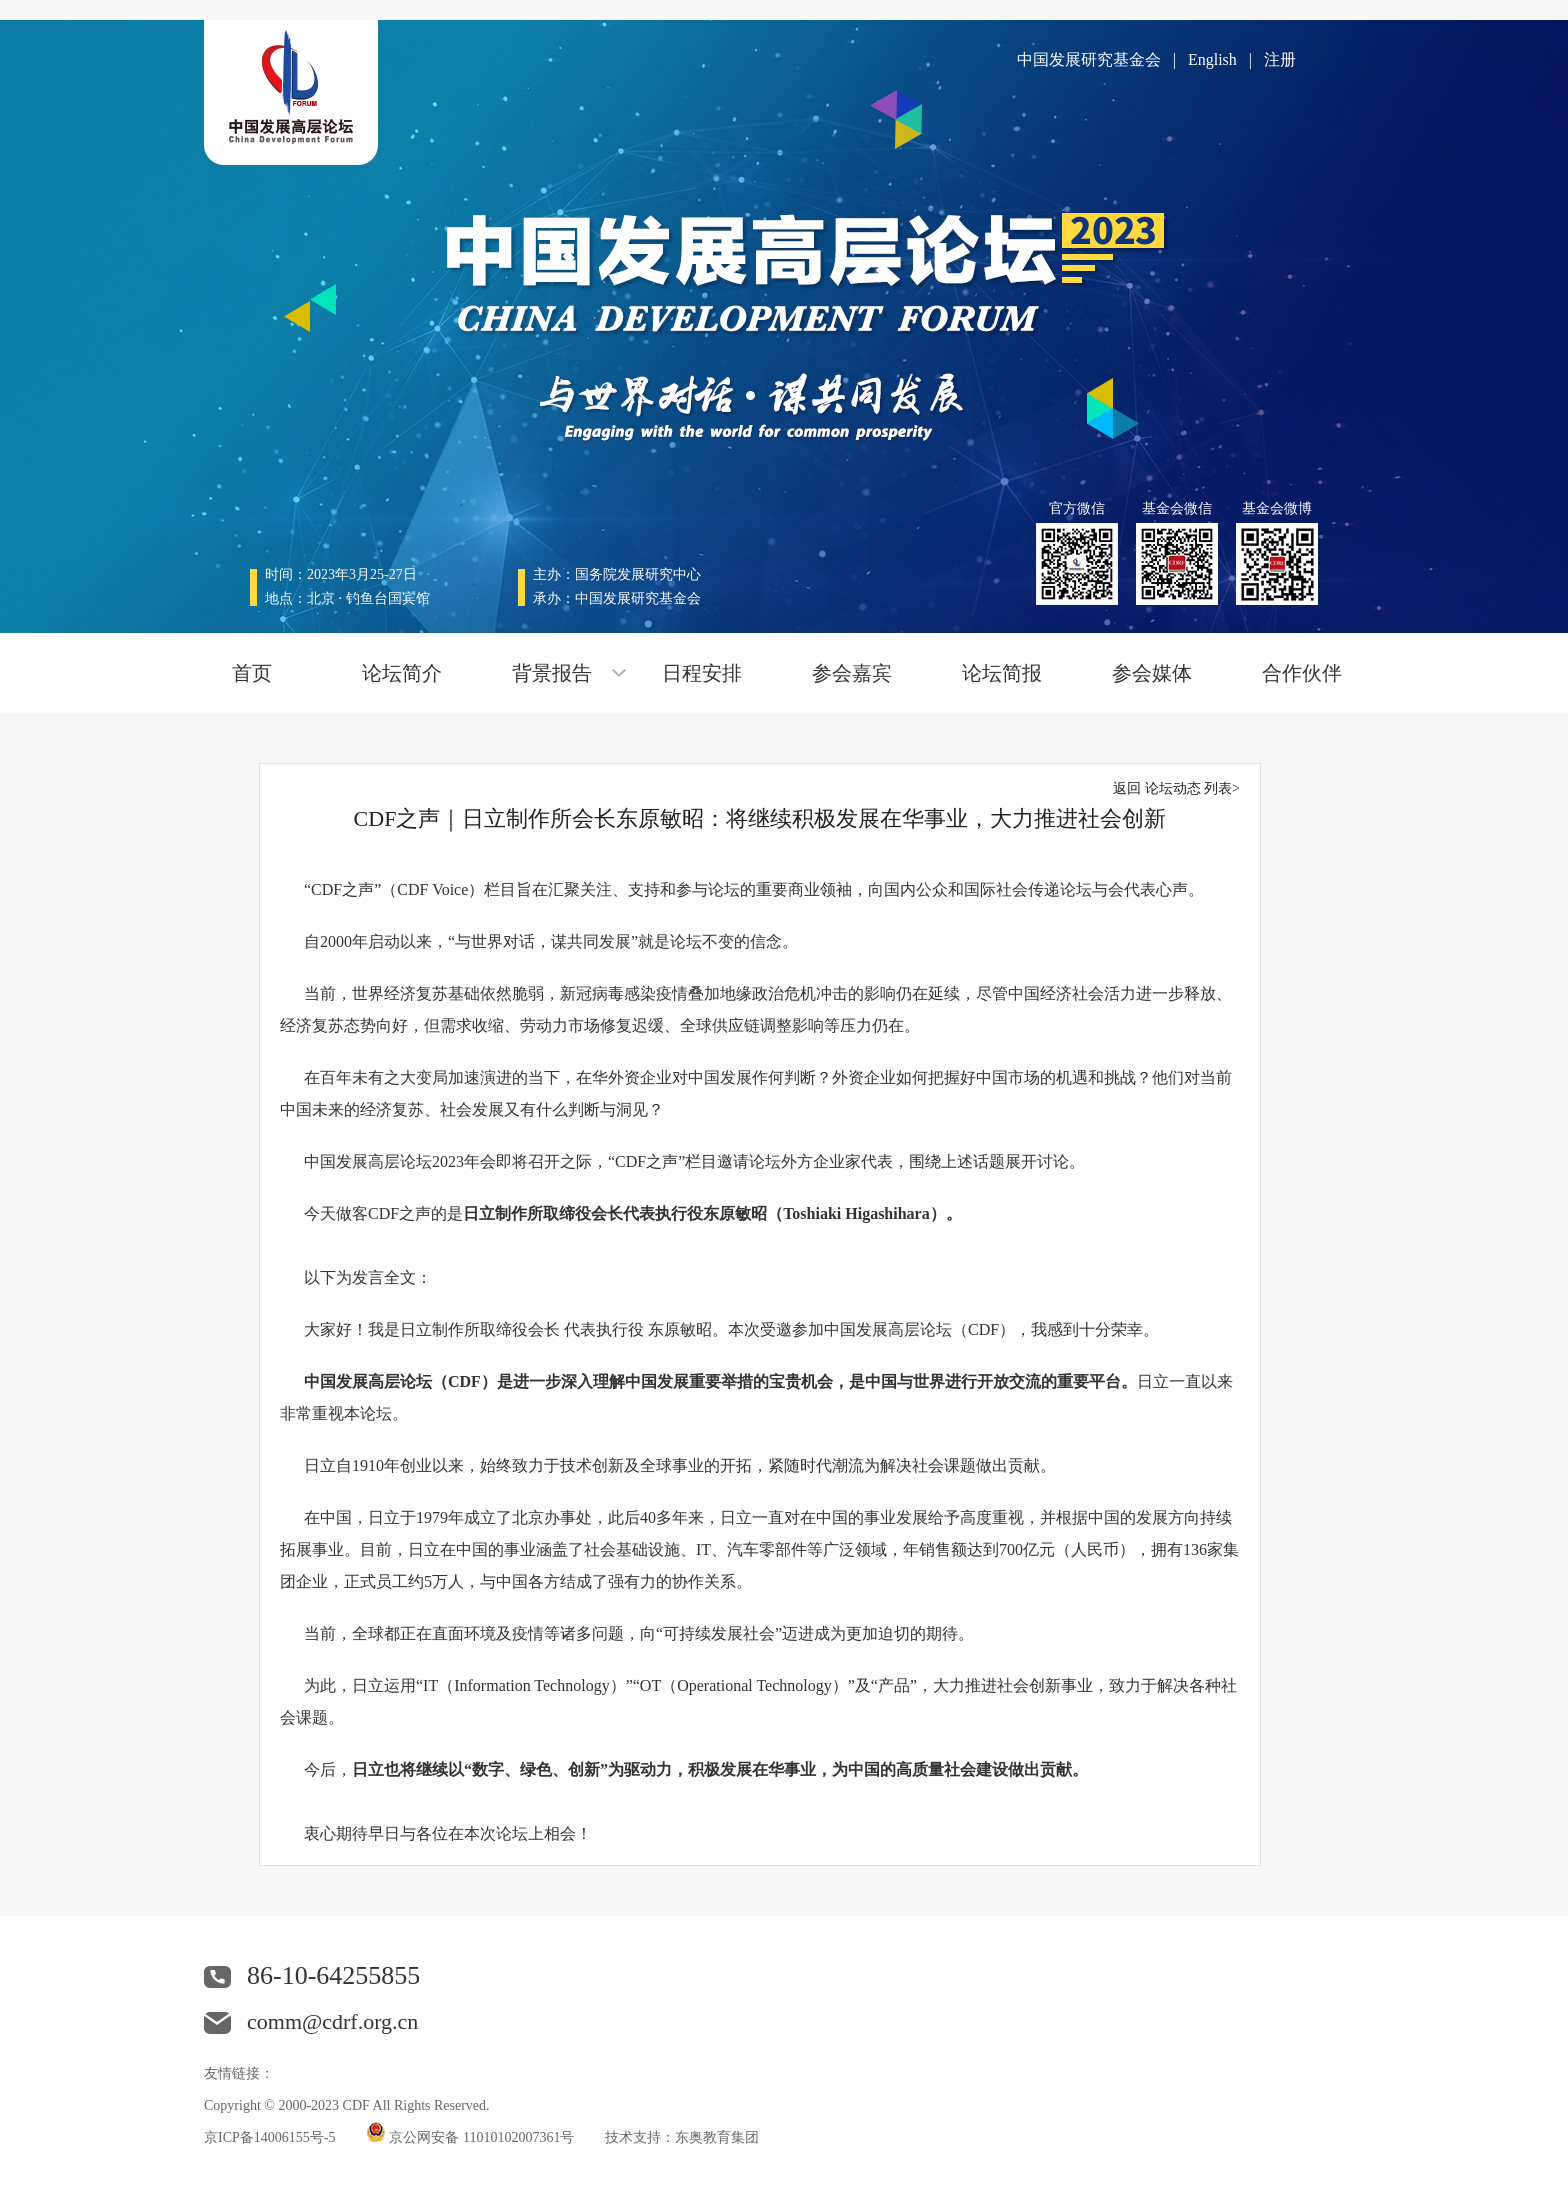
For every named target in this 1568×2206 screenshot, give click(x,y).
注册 (1280, 59)
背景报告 (552, 673)
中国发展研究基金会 (1089, 59)
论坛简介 (402, 673)
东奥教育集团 (717, 2137)
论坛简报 (1002, 673)
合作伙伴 (1302, 673)
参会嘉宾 (852, 673)
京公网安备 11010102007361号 (482, 2137)
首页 (252, 673)
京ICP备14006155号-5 (269, 2137)
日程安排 (702, 673)
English (1212, 59)
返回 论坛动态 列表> (1176, 788)
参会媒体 (1152, 673)
